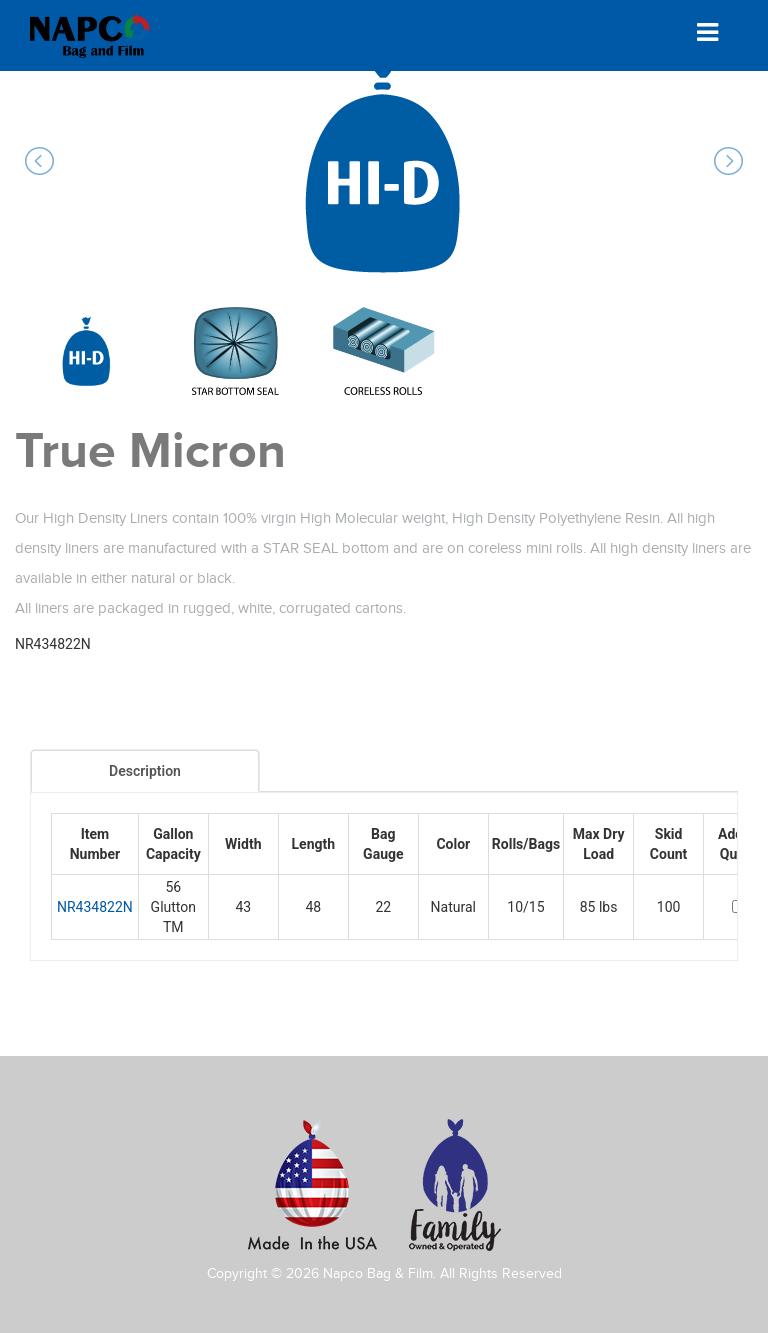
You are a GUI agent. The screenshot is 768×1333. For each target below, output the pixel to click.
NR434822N (95, 907)
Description (145, 771)
